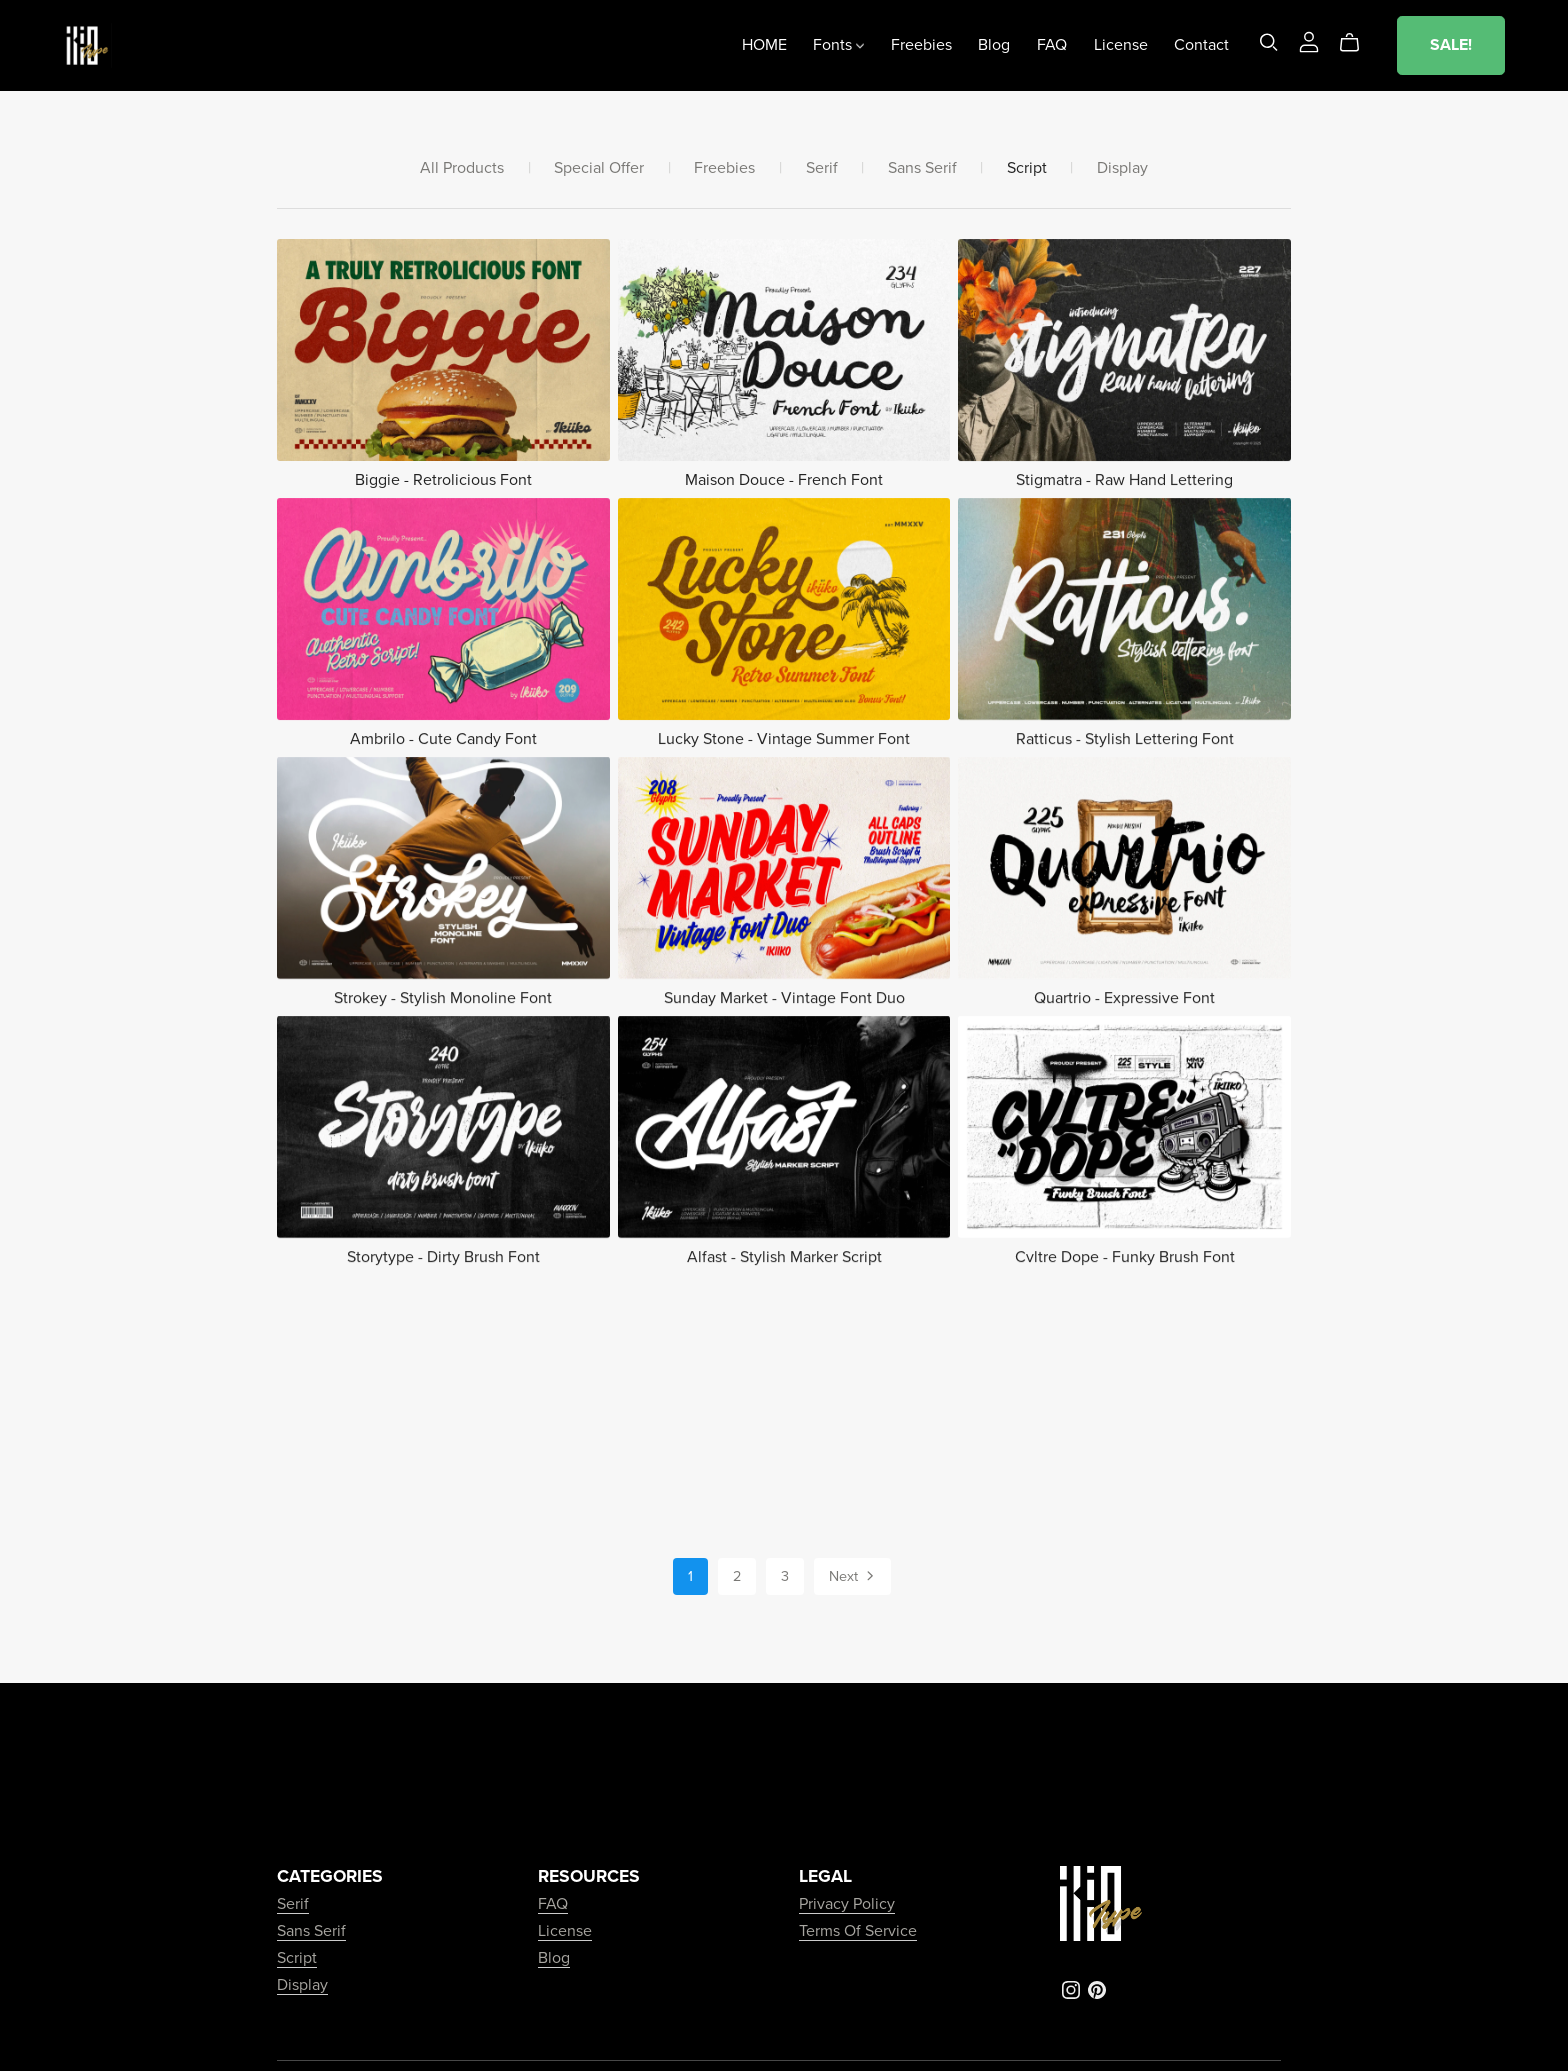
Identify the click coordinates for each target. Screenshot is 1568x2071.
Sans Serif (922, 168)
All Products (462, 168)
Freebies (921, 45)
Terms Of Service (858, 1931)
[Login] (1309, 41)
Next (853, 1578)
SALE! (1451, 45)
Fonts (838, 45)
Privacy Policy (847, 1904)
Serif (822, 168)
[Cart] (1357, 43)
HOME (764, 45)
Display (1122, 168)
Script (1027, 168)
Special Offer (599, 168)
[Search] (1269, 42)
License (1121, 45)
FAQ (1052, 45)
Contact (1201, 45)
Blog (994, 45)
